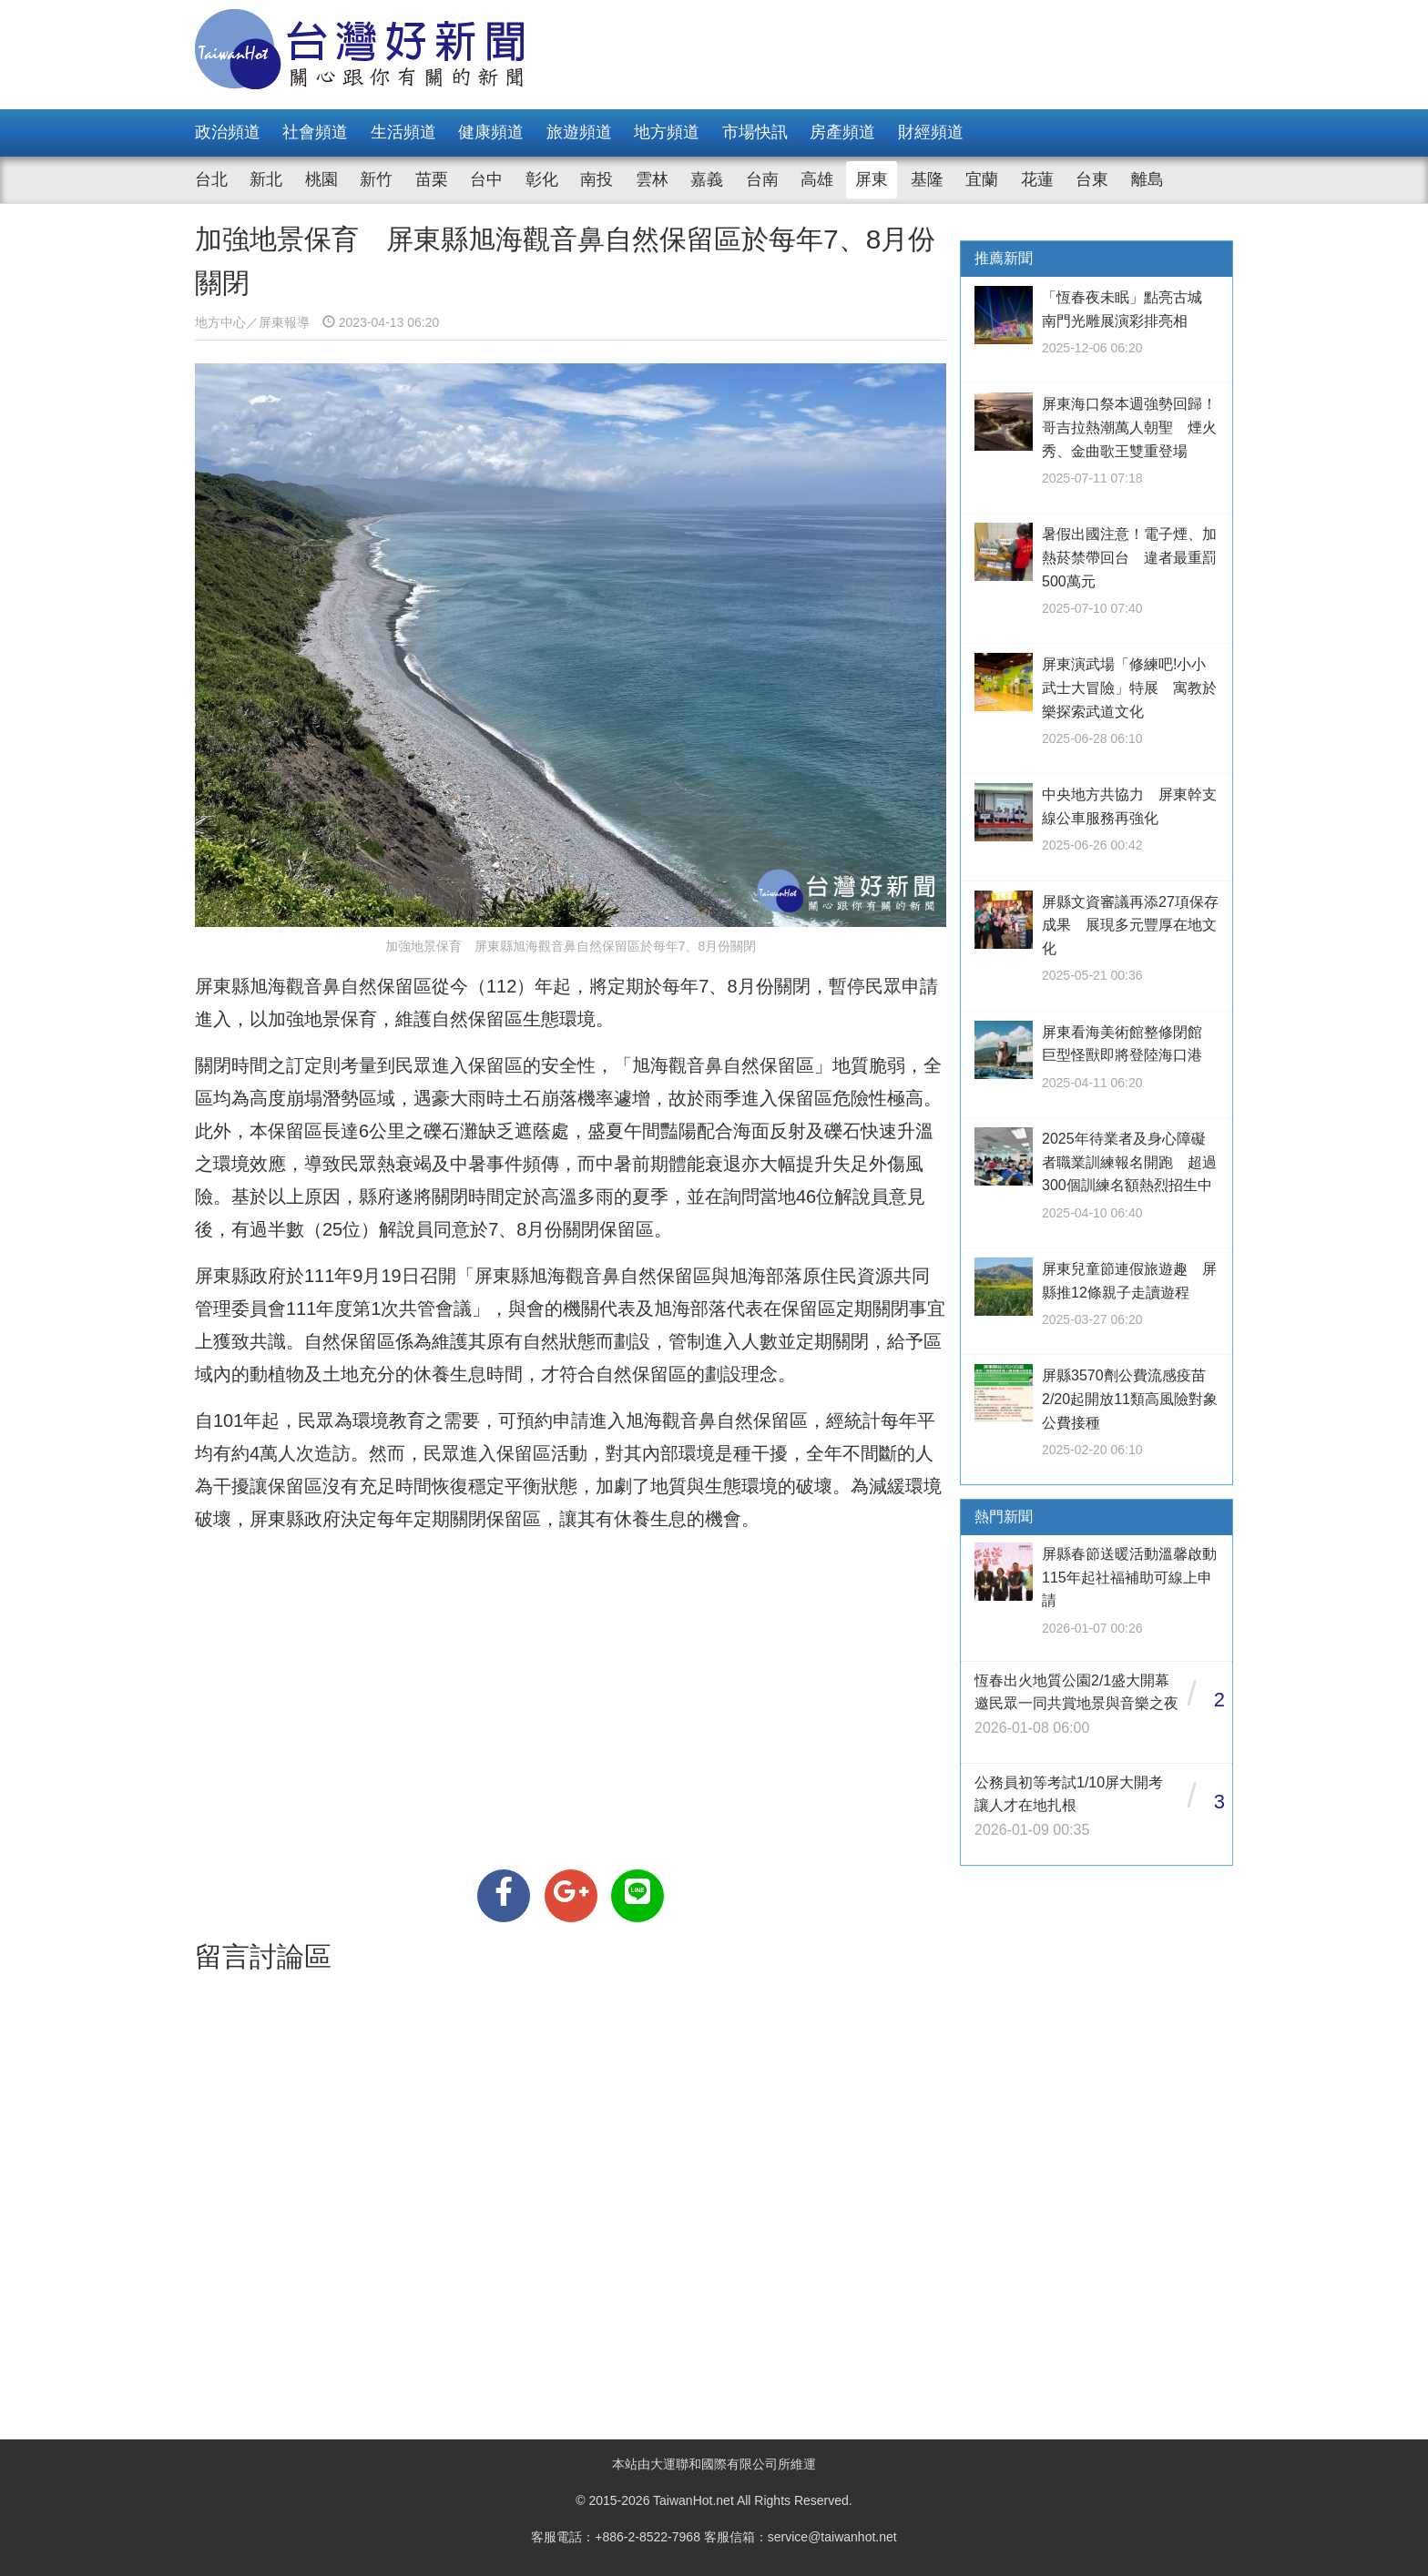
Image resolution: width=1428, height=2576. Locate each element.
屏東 (871, 179)
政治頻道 (227, 132)
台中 (486, 179)
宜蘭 (981, 179)
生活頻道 (403, 132)
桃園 (321, 179)
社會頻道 (315, 132)
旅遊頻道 (579, 132)
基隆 (927, 179)
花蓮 (1037, 179)
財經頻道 (931, 132)
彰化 (541, 179)
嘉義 (706, 179)
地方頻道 (666, 132)
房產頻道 (842, 132)
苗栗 (431, 179)
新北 (266, 179)
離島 (1147, 179)
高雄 (817, 179)
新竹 (376, 179)
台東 (1092, 179)
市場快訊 (755, 132)
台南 (762, 179)
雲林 (652, 179)
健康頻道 (491, 132)
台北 (211, 179)
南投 (596, 179)
